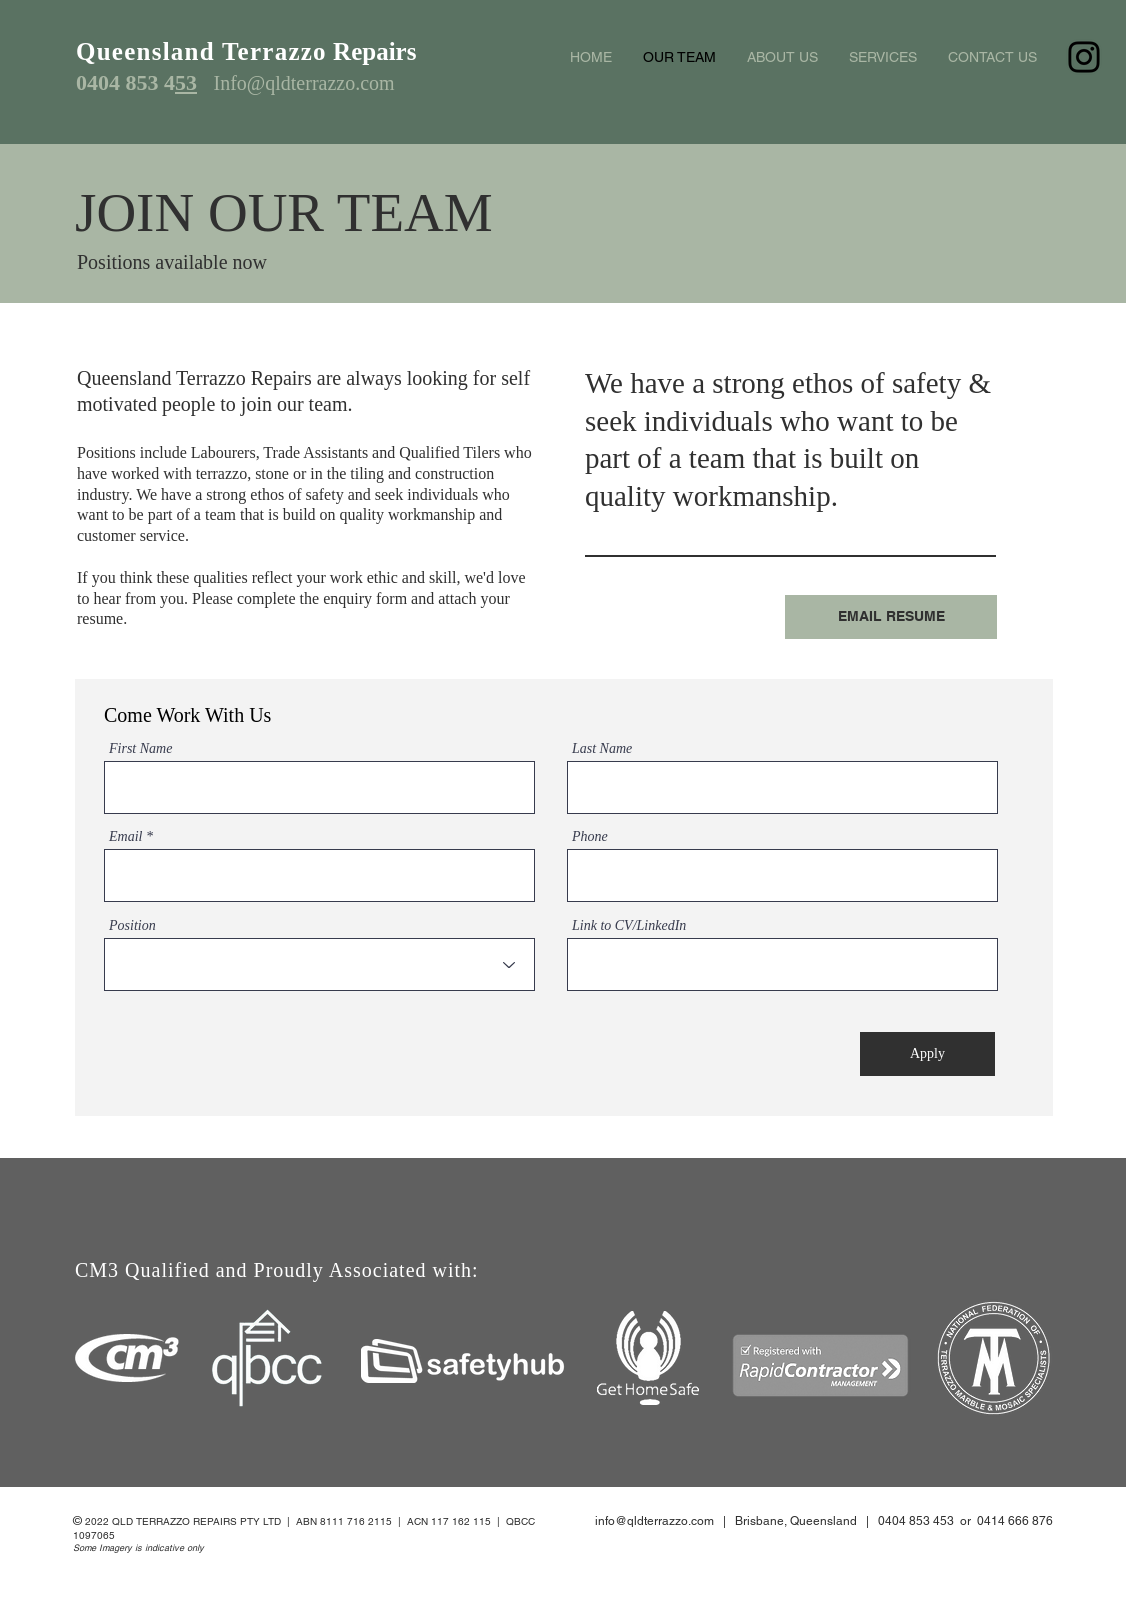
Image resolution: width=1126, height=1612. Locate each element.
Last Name (602, 749)
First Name (140, 749)
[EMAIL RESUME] (891, 617)
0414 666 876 (1015, 1521)
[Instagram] (1084, 57)
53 (186, 82)
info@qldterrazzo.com (654, 1521)
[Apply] (927, 1054)
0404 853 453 (916, 1521)
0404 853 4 (125, 82)
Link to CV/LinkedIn (629, 926)
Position (132, 926)
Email (125, 837)
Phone (590, 837)
